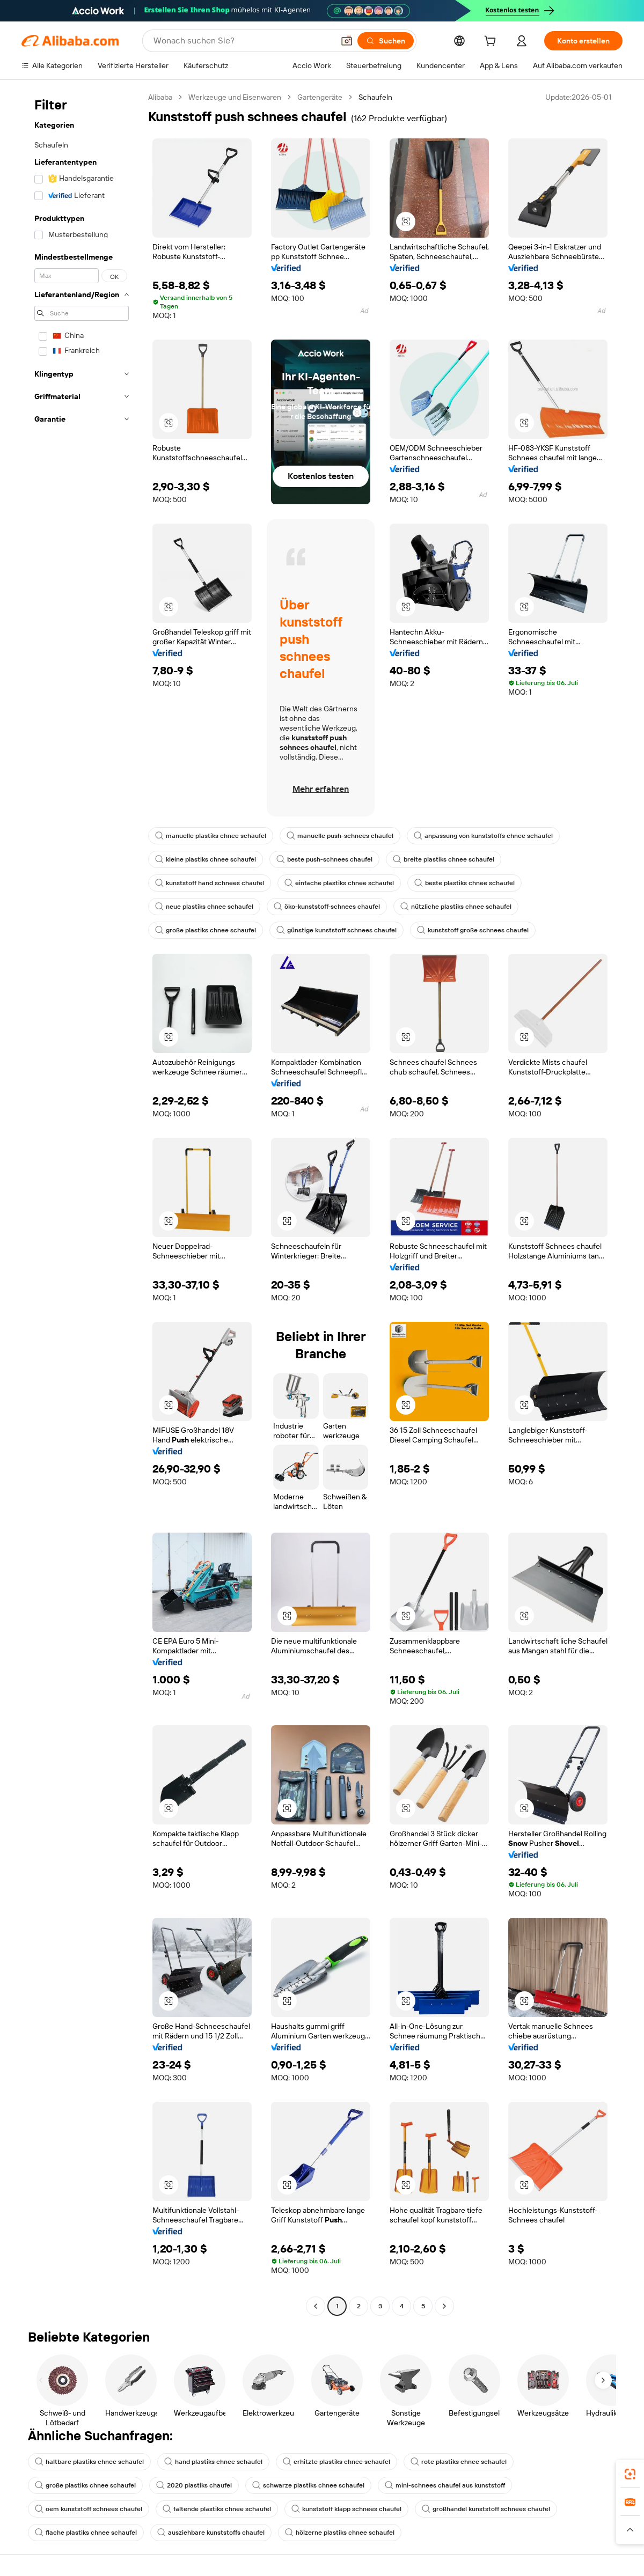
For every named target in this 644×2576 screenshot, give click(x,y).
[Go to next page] (444, 2306)
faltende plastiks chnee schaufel (217, 2509)
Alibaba (160, 97)
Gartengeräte (319, 97)
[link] (630, 2474)
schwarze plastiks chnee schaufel (308, 2485)
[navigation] (81, 1203)
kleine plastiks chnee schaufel (205, 859)
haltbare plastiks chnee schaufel (89, 2461)
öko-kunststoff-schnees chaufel (327, 906)
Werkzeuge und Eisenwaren (234, 97)
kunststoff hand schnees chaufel (209, 883)
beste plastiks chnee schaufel (464, 883)
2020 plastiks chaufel (194, 2485)
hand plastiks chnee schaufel (213, 2461)
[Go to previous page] (315, 2306)
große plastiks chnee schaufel (205, 930)
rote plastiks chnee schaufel (459, 2461)
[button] (346, 40)
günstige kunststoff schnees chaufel (336, 930)
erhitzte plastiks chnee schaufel (336, 2461)
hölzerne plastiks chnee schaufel (339, 2532)
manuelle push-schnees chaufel (340, 835)
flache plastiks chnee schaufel (86, 2532)
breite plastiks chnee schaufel (443, 859)
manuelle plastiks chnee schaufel (210, 835)
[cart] (492, 42)
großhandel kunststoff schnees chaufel (486, 2509)
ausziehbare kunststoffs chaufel (211, 2532)
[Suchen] (385, 40)
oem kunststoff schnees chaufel (88, 2509)
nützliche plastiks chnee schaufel (455, 906)
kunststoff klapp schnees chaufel (346, 2509)
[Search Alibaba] (242, 41)
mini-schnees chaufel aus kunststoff (445, 2485)
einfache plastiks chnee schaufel (339, 883)
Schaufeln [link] (375, 97)
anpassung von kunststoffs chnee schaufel (483, 835)
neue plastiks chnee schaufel (204, 906)
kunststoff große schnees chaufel (473, 930)
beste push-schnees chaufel (324, 859)
